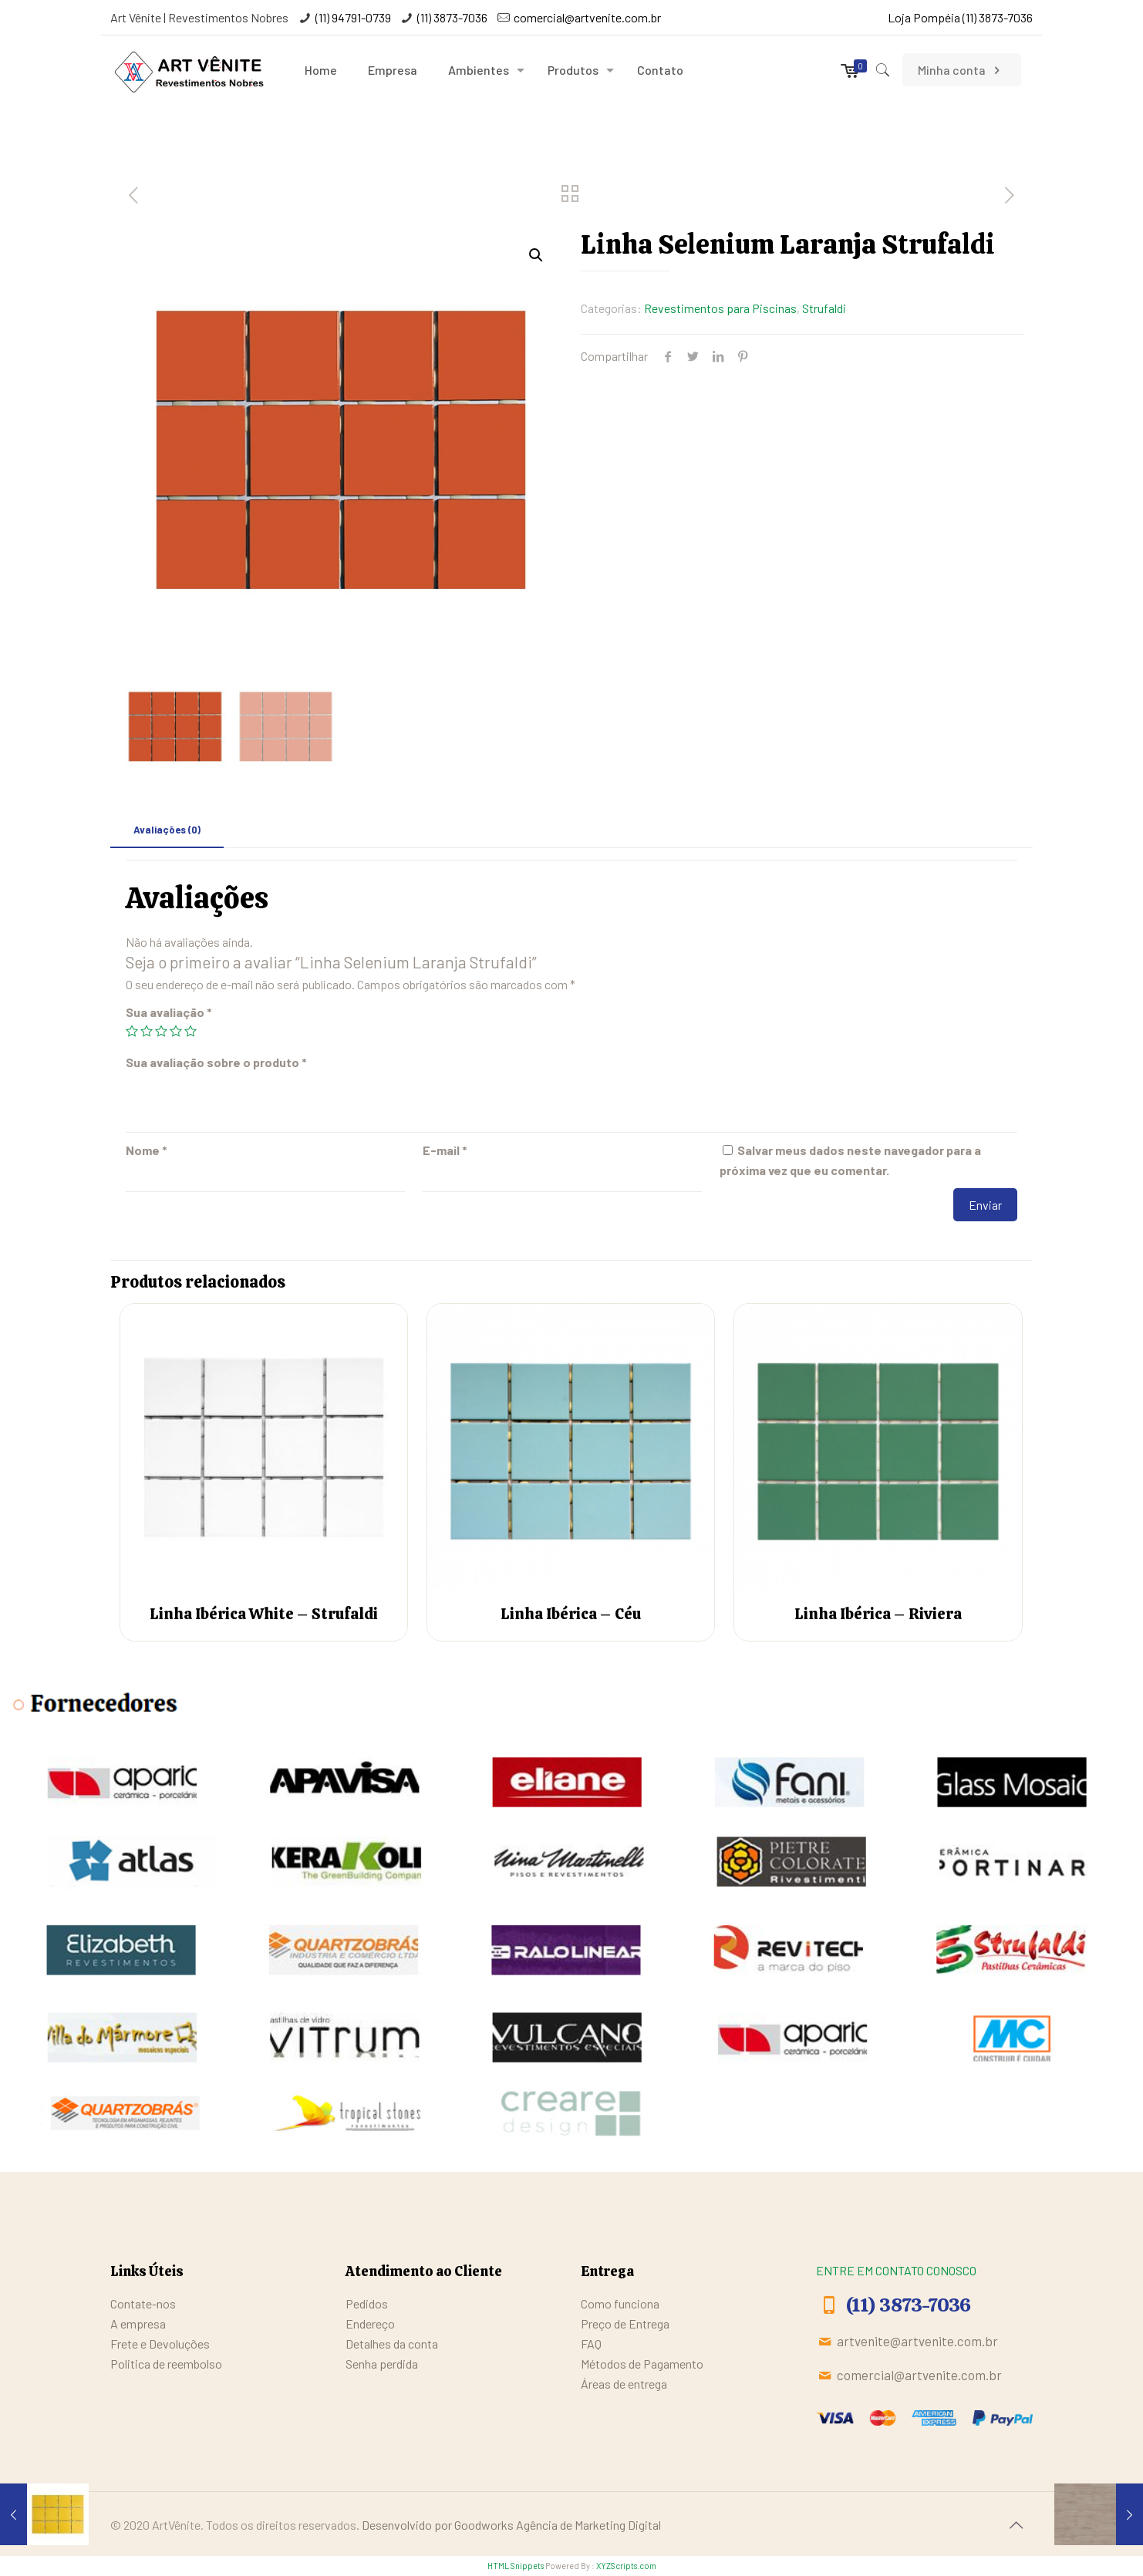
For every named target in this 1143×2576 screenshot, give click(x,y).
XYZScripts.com (626, 2566)
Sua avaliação (169, 1012)
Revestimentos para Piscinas (720, 308)
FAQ (591, 2343)
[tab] (167, 830)
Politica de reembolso (166, 2363)
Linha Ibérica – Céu (571, 1614)
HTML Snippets (515, 2566)
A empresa (138, 2323)
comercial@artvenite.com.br (587, 17)
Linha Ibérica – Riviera (878, 1614)
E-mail (445, 1150)
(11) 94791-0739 (353, 17)
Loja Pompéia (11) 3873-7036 (960, 17)
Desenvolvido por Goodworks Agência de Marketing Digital (511, 2524)
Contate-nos (143, 2303)
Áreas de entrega (624, 2383)
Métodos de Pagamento (642, 2363)
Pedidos (367, 2303)
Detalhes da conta (392, 2343)
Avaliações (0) (167, 829)
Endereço (370, 2323)
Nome (146, 1150)
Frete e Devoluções (160, 2343)
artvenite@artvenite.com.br (917, 2341)
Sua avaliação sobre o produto (216, 1062)
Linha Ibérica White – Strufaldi (264, 1614)
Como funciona (620, 2303)
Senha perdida (382, 2363)
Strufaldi (824, 308)
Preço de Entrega (625, 2323)
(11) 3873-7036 (452, 17)
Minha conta (961, 69)
